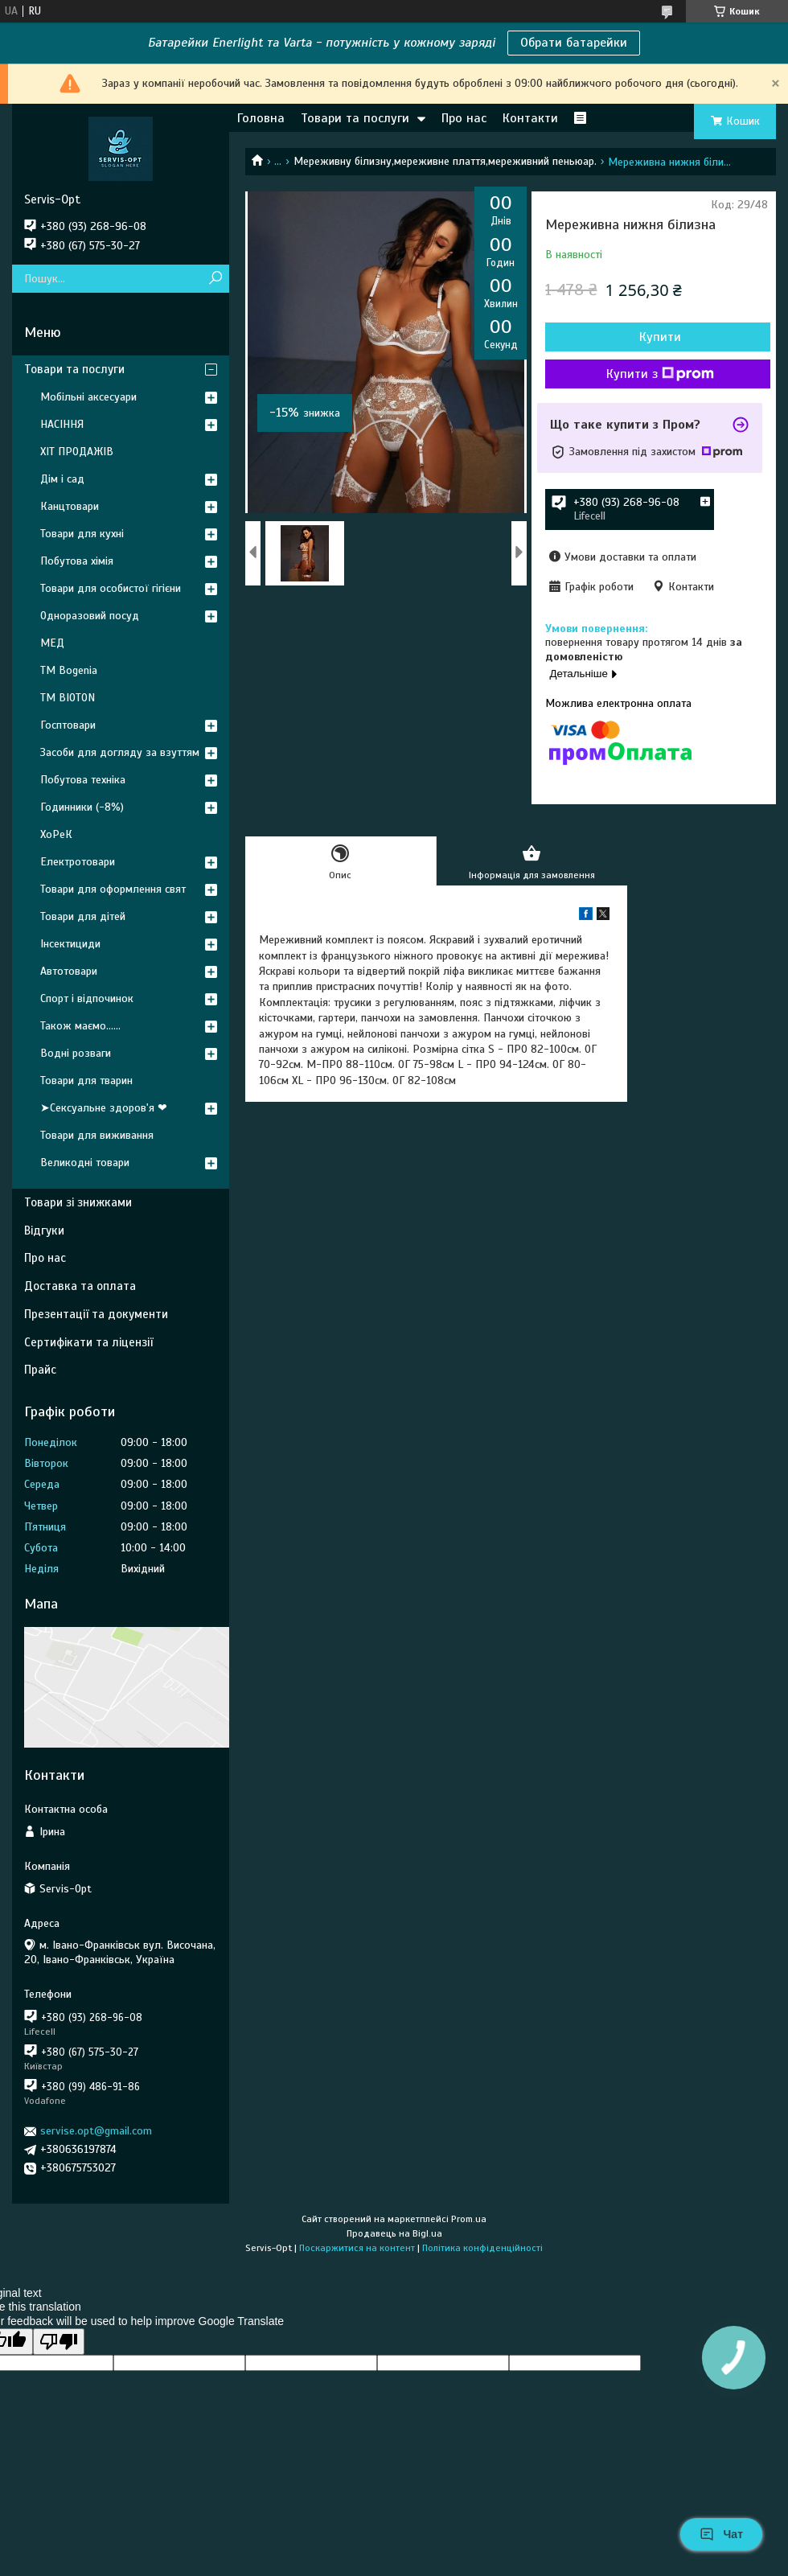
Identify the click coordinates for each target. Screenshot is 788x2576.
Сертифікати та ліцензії (88, 1342)
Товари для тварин (86, 1080)
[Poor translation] (58, 2341)
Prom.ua (468, 2219)
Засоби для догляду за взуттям (119, 752)
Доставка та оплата (80, 1286)
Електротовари (77, 862)
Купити (660, 337)
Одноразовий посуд (89, 615)
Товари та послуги (355, 118)
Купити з (660, 374)
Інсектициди (70, 944)
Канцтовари (69, 506)
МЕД (52, 643)
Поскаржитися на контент (357, 2247)
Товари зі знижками (78, 1202)
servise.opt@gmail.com (96, 2131)
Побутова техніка (82, 780)
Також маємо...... (80, 1026)
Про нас (463, 118)
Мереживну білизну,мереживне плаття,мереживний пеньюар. (445, 161)
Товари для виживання (97, 1135)
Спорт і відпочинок (86, 998)
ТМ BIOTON (67, 698)
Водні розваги (75, 1053)
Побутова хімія (76, 561)
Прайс (40, 1369)
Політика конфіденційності (482, 2247)
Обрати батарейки (573, 43)
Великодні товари (84, 1162)
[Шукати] (215, 279)
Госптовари (68, 725)
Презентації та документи (96, 1314)
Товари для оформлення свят (113, 889)
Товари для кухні (82, 533)
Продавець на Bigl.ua (394, 2233)
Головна (261, 118)
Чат (721, 2534)
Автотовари (68, 971)
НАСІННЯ (62, 424)
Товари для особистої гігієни (110, 588)
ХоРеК (56, 834)
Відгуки (44, 1230)
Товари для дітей (82, 916)
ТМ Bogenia (68, 670)
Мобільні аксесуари (88, 397)
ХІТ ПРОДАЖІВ (76, 451)
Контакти (530, 118)
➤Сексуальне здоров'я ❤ (103, 1108)
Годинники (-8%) (82, 807)
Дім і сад (62, 479)
